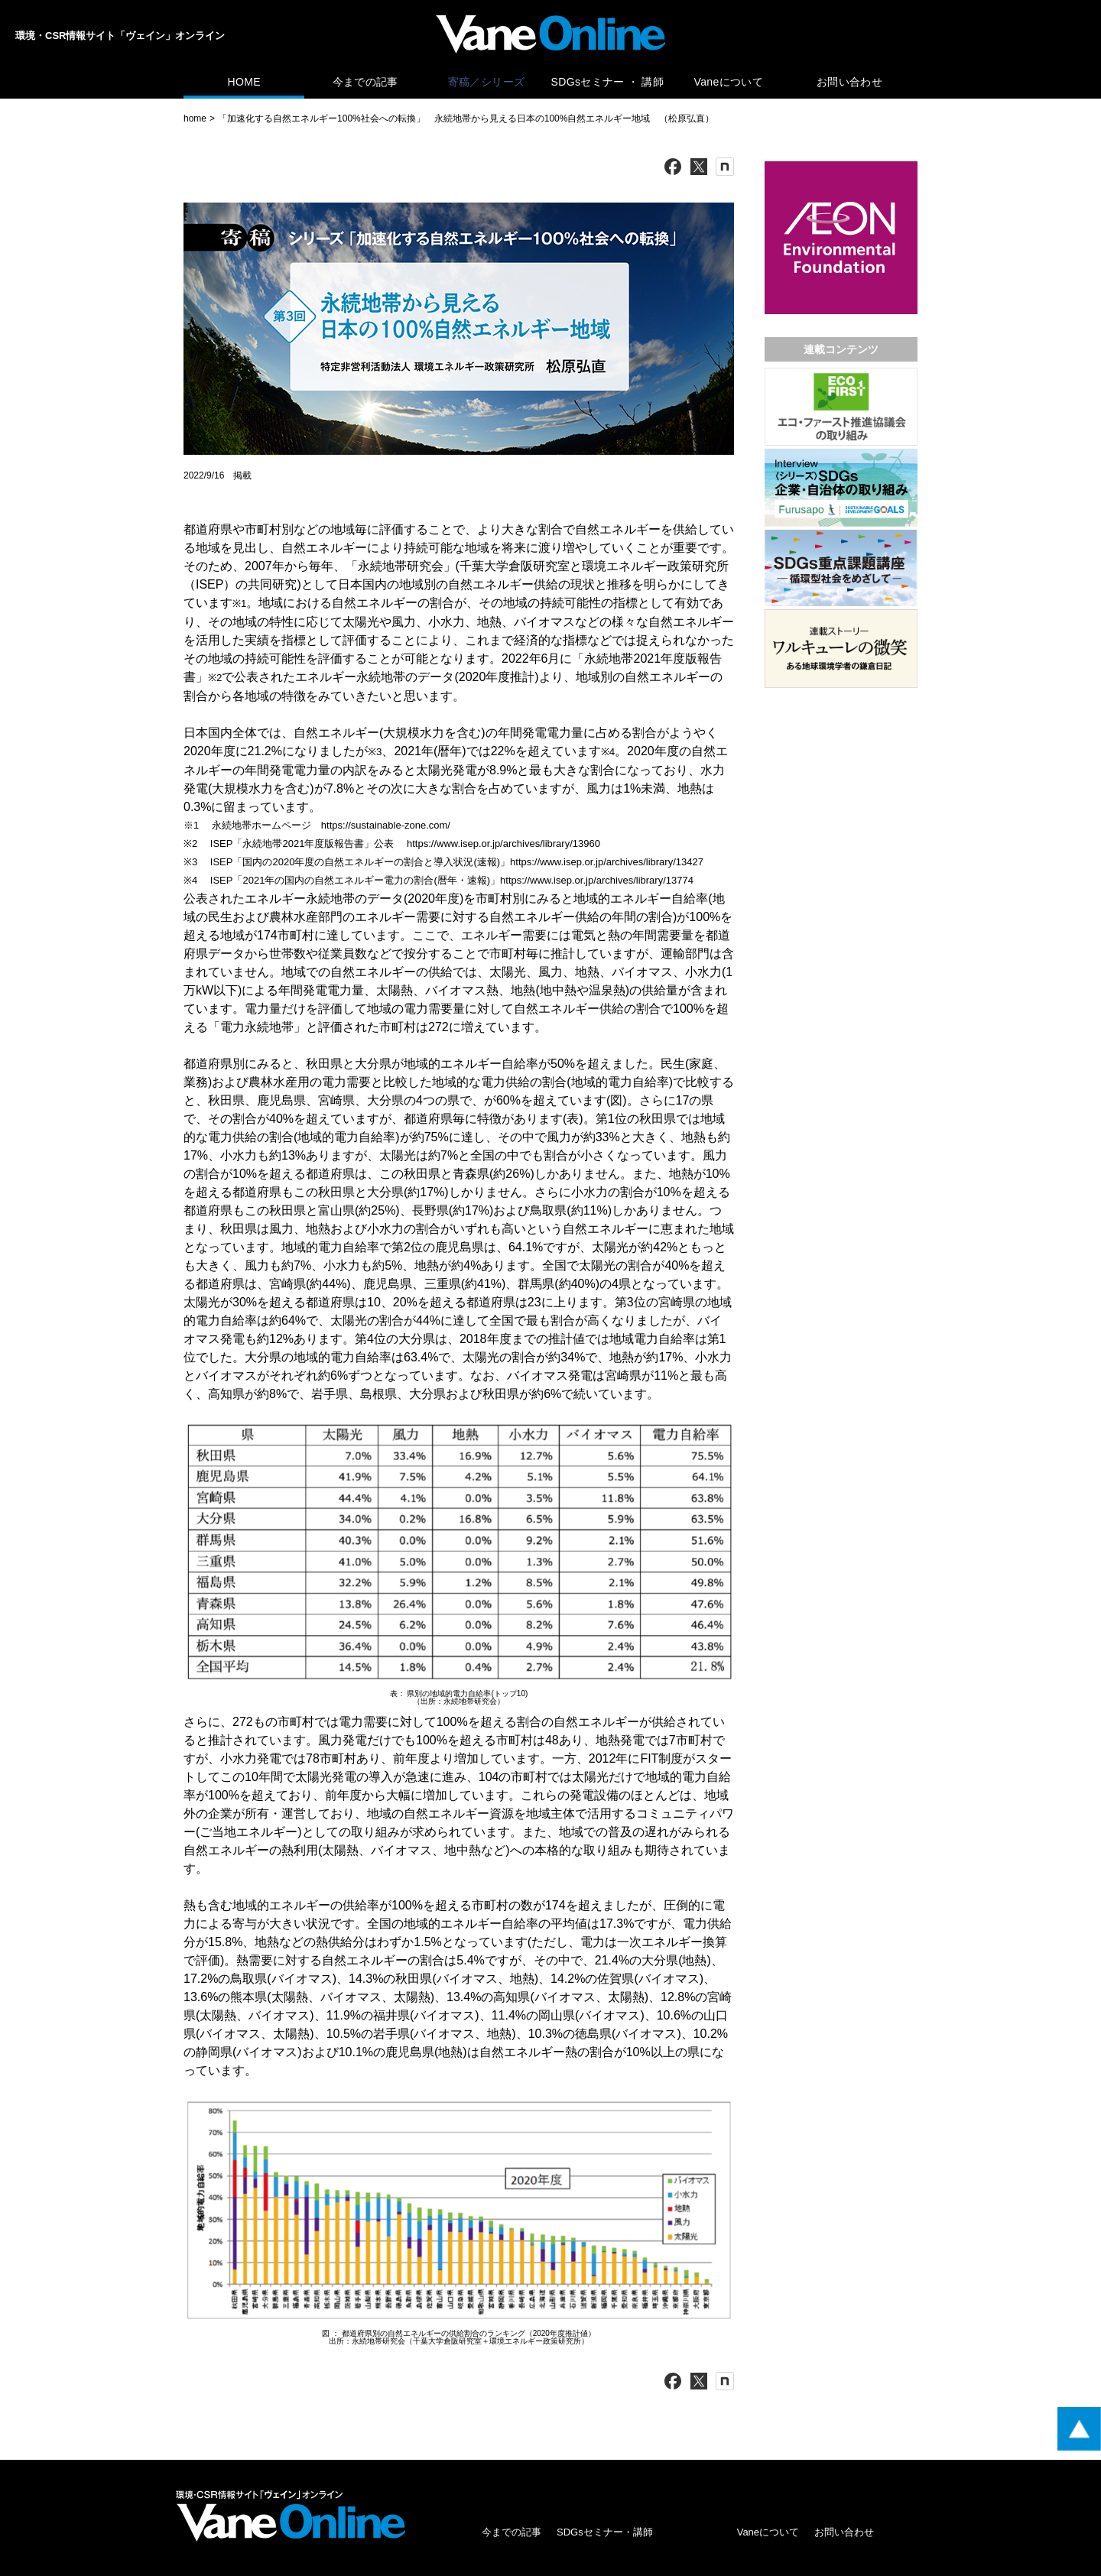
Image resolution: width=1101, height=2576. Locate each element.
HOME (243, 82)
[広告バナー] (841, 165)
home (195, 118)
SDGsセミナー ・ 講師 (607, 82)
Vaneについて (728, 82)
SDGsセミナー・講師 (605, 2532)
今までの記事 (365, 82)
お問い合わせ (849, 82)
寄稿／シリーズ (486, 82)
